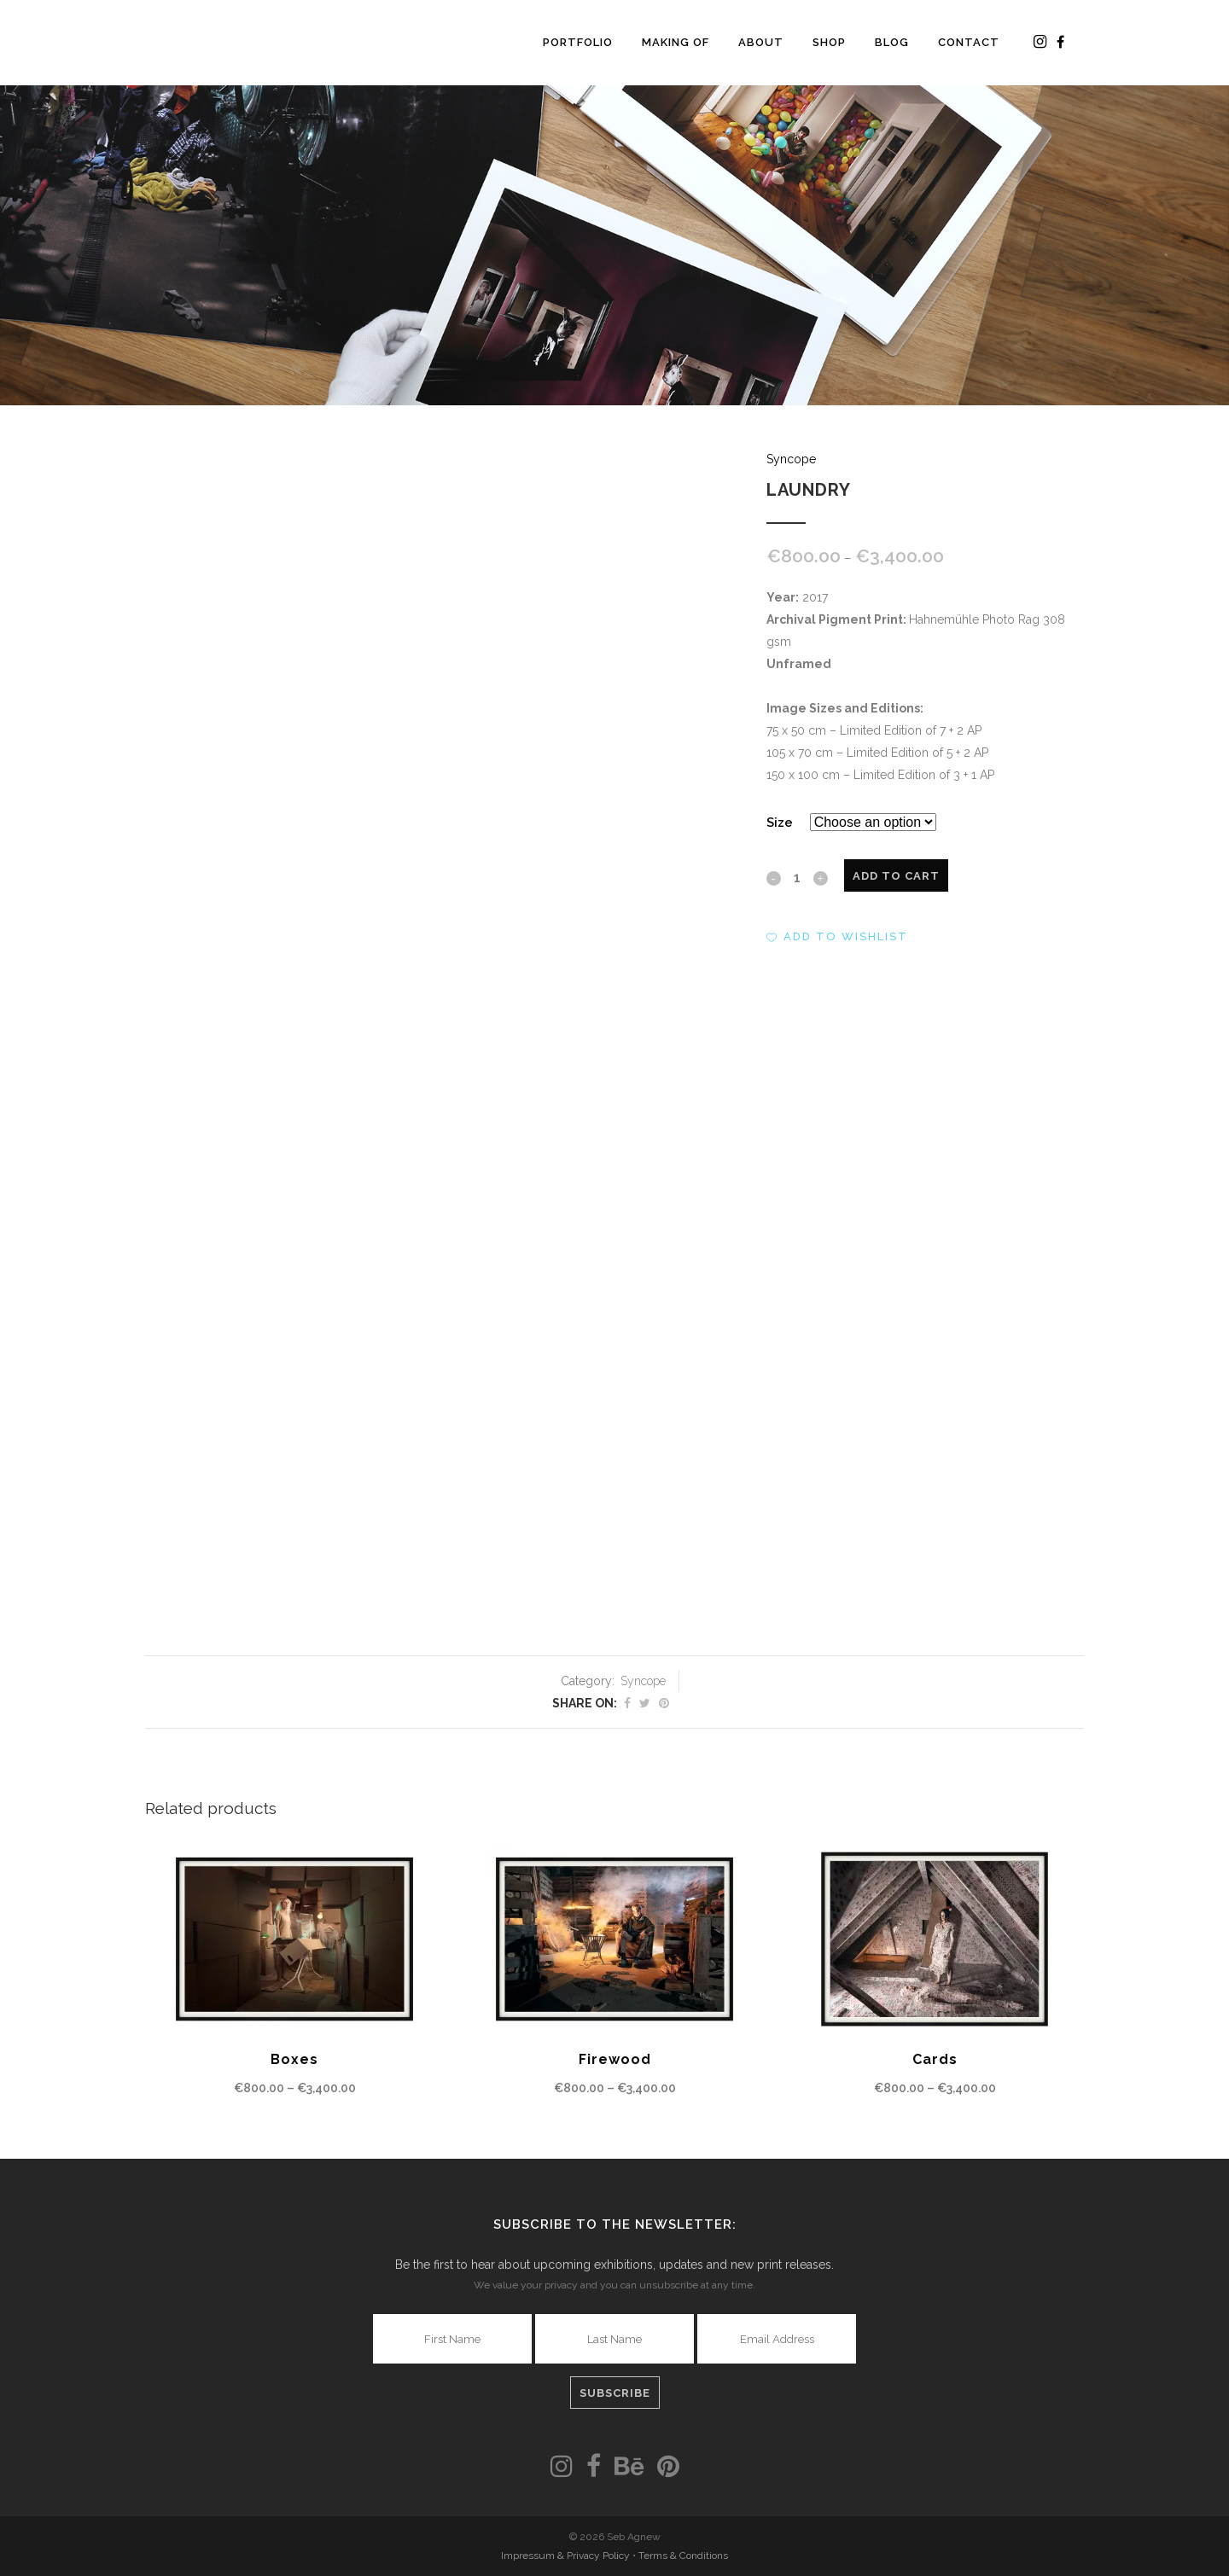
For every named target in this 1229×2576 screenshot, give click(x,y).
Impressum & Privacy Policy (566, 2555)
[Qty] (797, 877)
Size (779, 822)
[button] (837, 936)
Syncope (791, 459)
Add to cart (896, 875)
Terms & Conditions (683, 2555)
